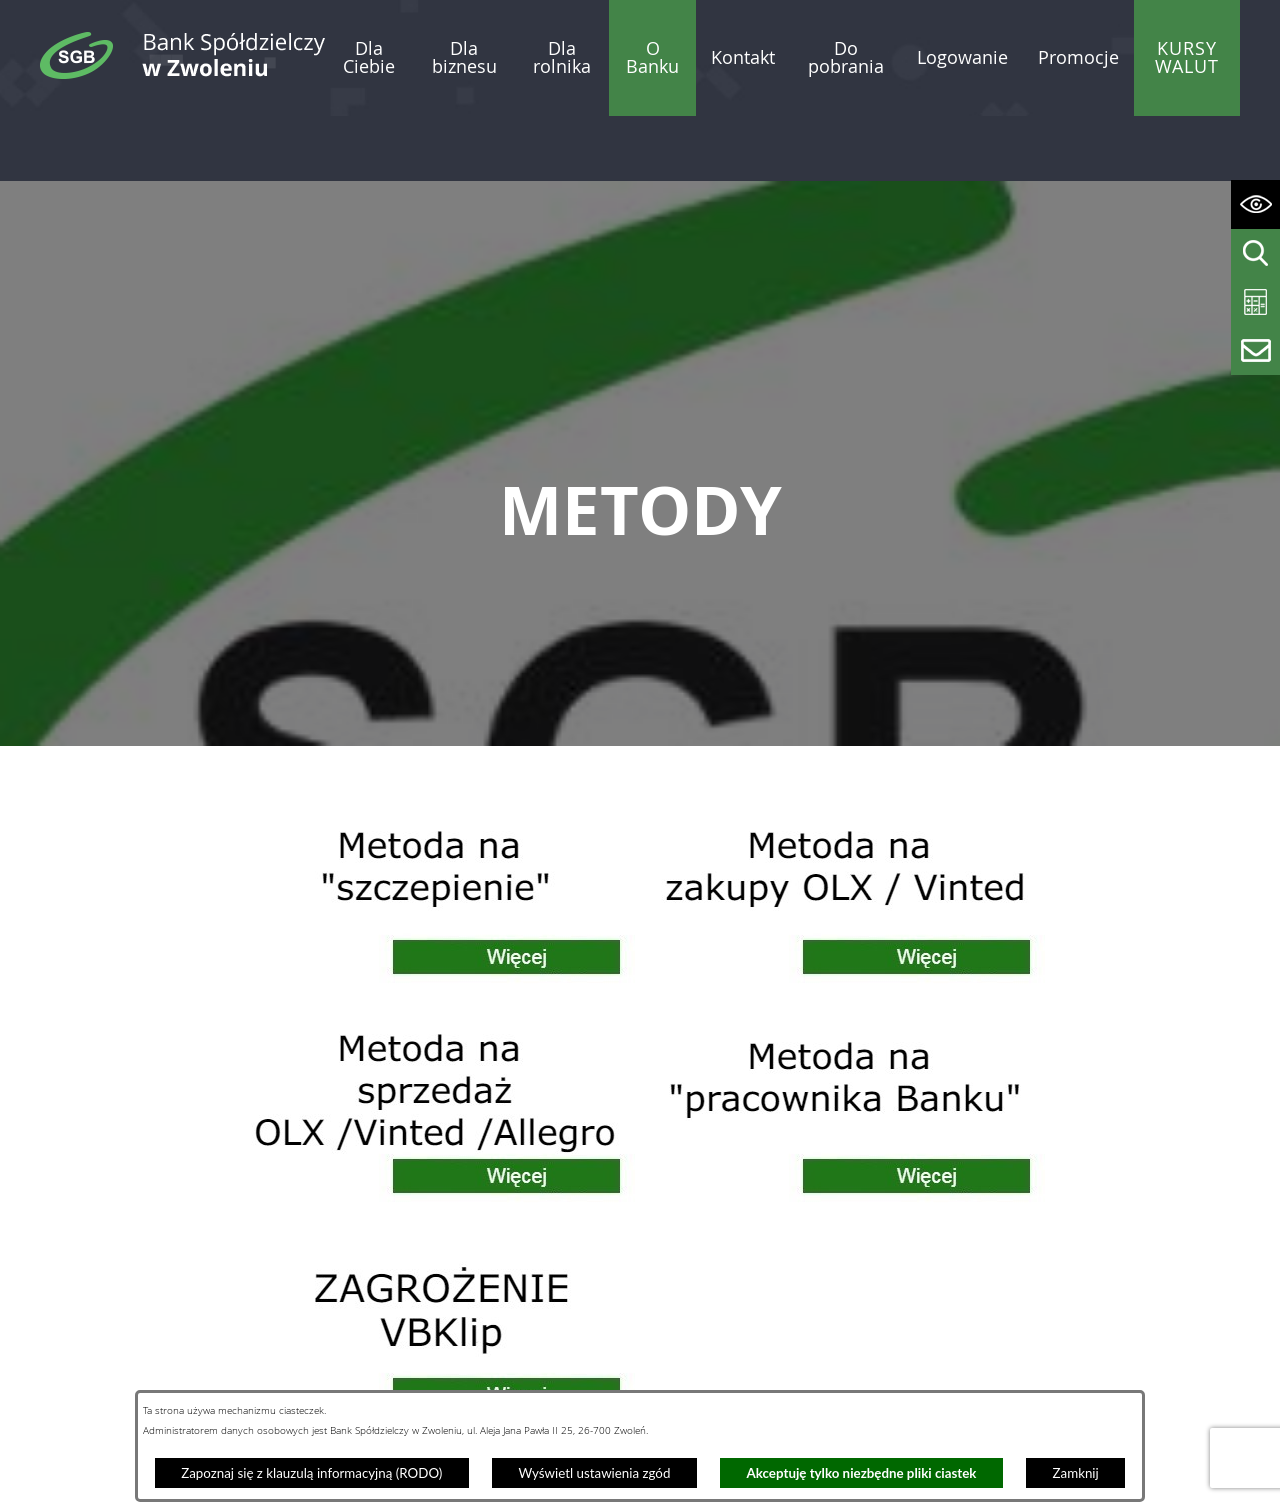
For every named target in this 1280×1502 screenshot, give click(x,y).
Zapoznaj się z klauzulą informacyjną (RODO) (311, 1473)
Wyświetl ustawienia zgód (594, 1473)
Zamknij (1076, 1473)
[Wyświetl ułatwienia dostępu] (1255, 204)
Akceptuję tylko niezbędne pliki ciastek (862, 1473)
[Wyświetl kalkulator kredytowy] (1255, 302)
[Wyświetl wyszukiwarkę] (1255, 253)
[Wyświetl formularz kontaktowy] (1255, 350)
